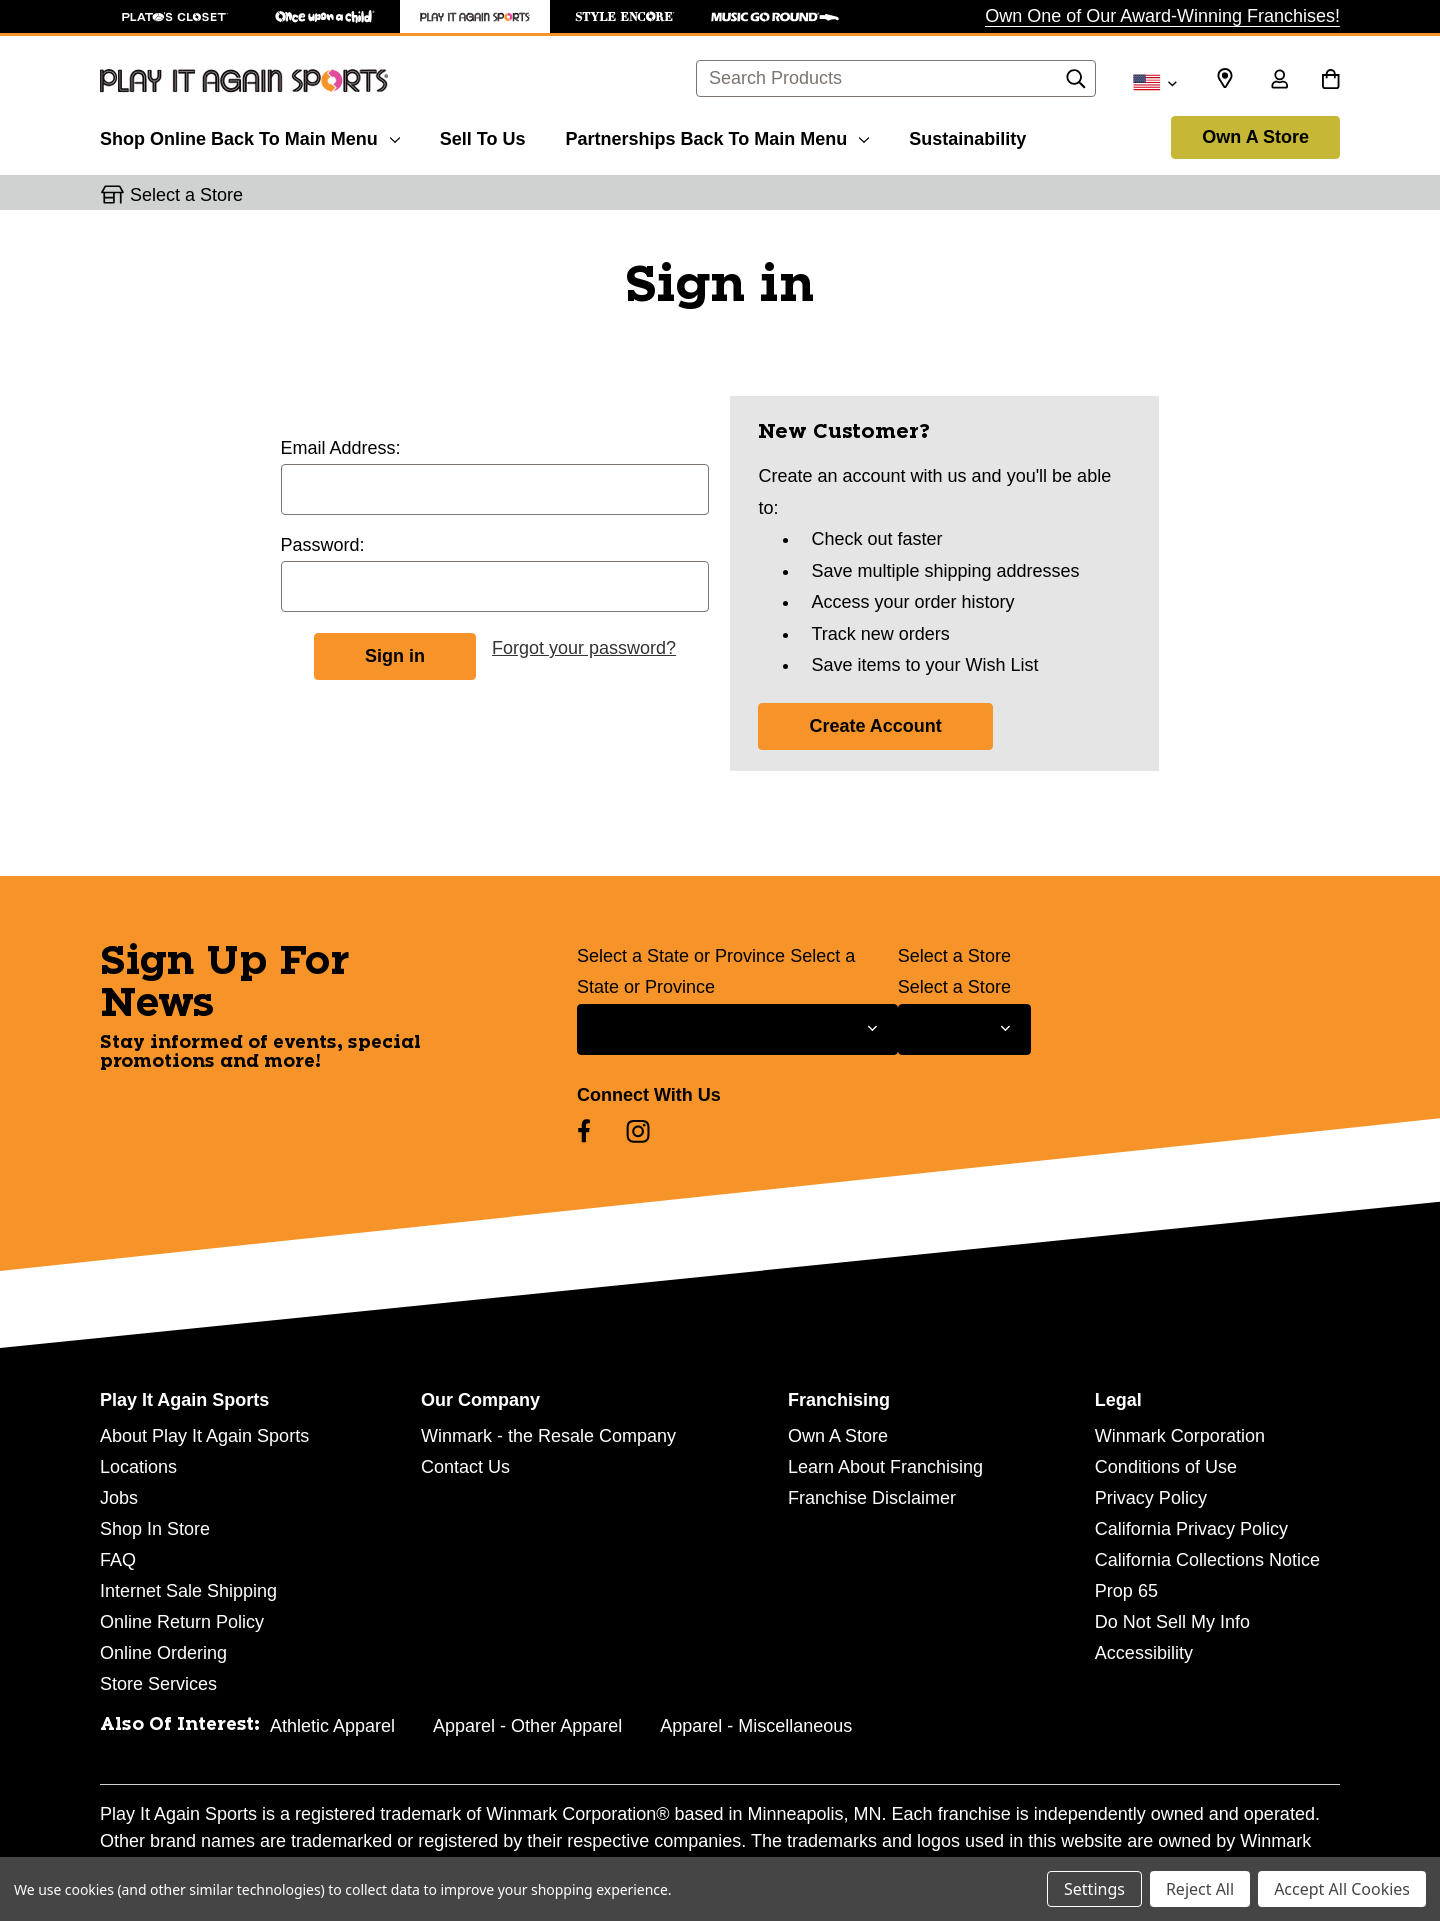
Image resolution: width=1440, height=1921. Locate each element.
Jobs (119, 1498)
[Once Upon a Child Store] (325, 16)
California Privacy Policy (1191, 1529)
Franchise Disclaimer (872, 1498)
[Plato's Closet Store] (175, 16)
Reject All (1200, 1889)
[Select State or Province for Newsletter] (737, 1029)
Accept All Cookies (1342, 1889)
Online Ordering (163, 1653)
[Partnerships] (717, 136)
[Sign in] (1279, 81)
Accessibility (1144, 1653)
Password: (323, 545)
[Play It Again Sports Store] (475, 16)
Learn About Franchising (885, 1467)
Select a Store (954, 956)
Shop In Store (155, 1529)
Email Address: (341, 448)
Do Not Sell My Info (1172, 1622)
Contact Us (465, 1467)
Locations (138, 1467)
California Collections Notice (1207, 1560)
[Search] (1076, 84)
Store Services (158, 1684)
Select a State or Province (681, 956)
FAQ (118, 1560)
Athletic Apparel (332, 1726)
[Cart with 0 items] (1330, 81)
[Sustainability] (967, 136)
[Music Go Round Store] (775, 16)
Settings (1094, 1889)
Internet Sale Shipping (188, 1591)
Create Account (875, 726)
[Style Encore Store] (625, 16)
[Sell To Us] (483, 136)
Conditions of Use (1166, 1467)
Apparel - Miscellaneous (756, 1726)
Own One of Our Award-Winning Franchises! (1162, 16)
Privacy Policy (1151, 1498)
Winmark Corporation (1180, 1436)
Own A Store (1255, 137)
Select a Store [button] (186, 195)
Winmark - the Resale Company (548, 1436)
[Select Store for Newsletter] (964, 1029)
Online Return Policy (182, 1622)
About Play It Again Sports (204, 1436)
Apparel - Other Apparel (527, 1726)
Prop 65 (1126, 1591)
